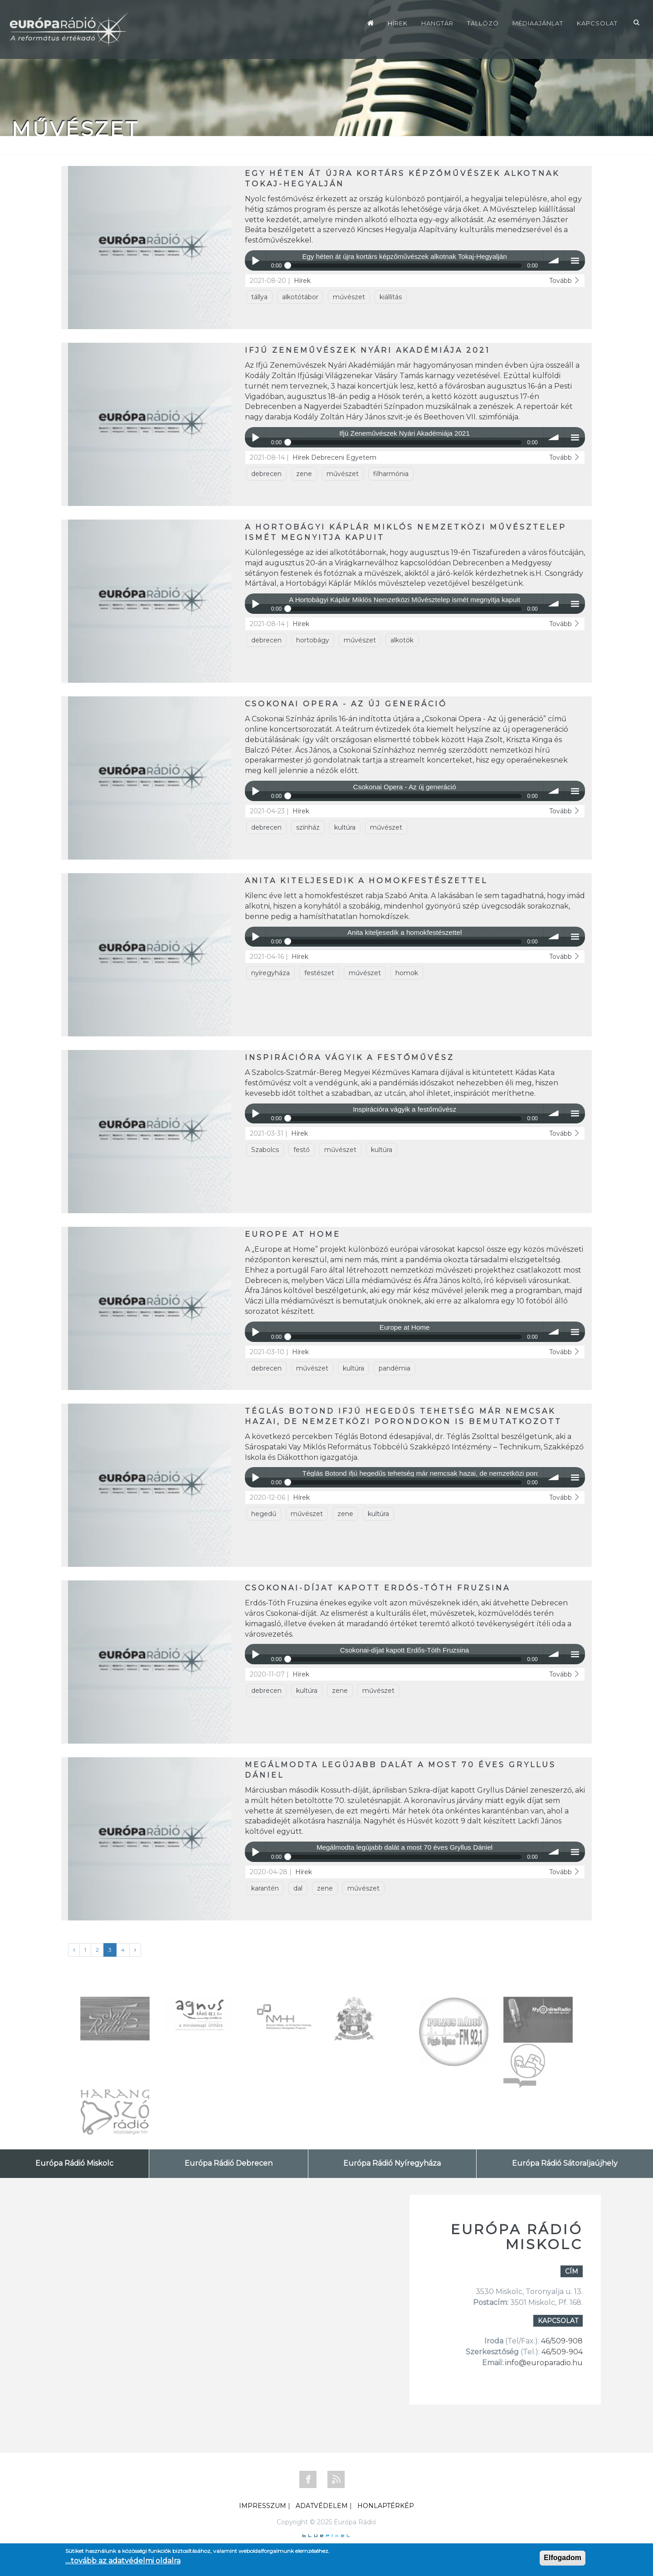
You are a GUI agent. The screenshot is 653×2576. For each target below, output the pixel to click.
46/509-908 (562, 2341)
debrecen (266, 474)
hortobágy (312, 640)
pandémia (394, 1368)
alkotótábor (300, 297)
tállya (259, 297)
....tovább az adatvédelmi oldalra (122, 2561)
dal (297, 1888)
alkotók (402, 640)
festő (301, 1150)
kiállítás (391, 297)
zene (304, 474)
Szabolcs (265, 1150)
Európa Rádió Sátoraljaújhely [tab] (565, 2163)
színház (308, 827)
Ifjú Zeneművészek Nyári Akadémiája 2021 (367, 350)
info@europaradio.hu (544, 2362)
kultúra (345, 827)
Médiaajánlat (537, 23)
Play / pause (255, 260)
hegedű (263, 1514)
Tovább (564, 281)
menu (575, 260)
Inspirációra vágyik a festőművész (349, 1057)
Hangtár (437, 23)
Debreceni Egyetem (343, 457)
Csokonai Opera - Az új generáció (346, 704)
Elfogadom (562, 2557)
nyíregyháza (270, 973)
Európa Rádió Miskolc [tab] (74, 2163)
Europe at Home (293, 1234)
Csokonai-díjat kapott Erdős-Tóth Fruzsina (377, 1588)
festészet (319, 973)
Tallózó (483, 23)
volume (554, 260)
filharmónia (391, 474)
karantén (265, 1888)
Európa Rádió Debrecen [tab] (229, 2163)
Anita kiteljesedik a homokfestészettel (366, 880)
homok (406, 973)
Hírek (398, 23)
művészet (349, 297)
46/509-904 (561, 2352)
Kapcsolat (597, 23)
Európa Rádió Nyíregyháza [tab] (392, 2163)
